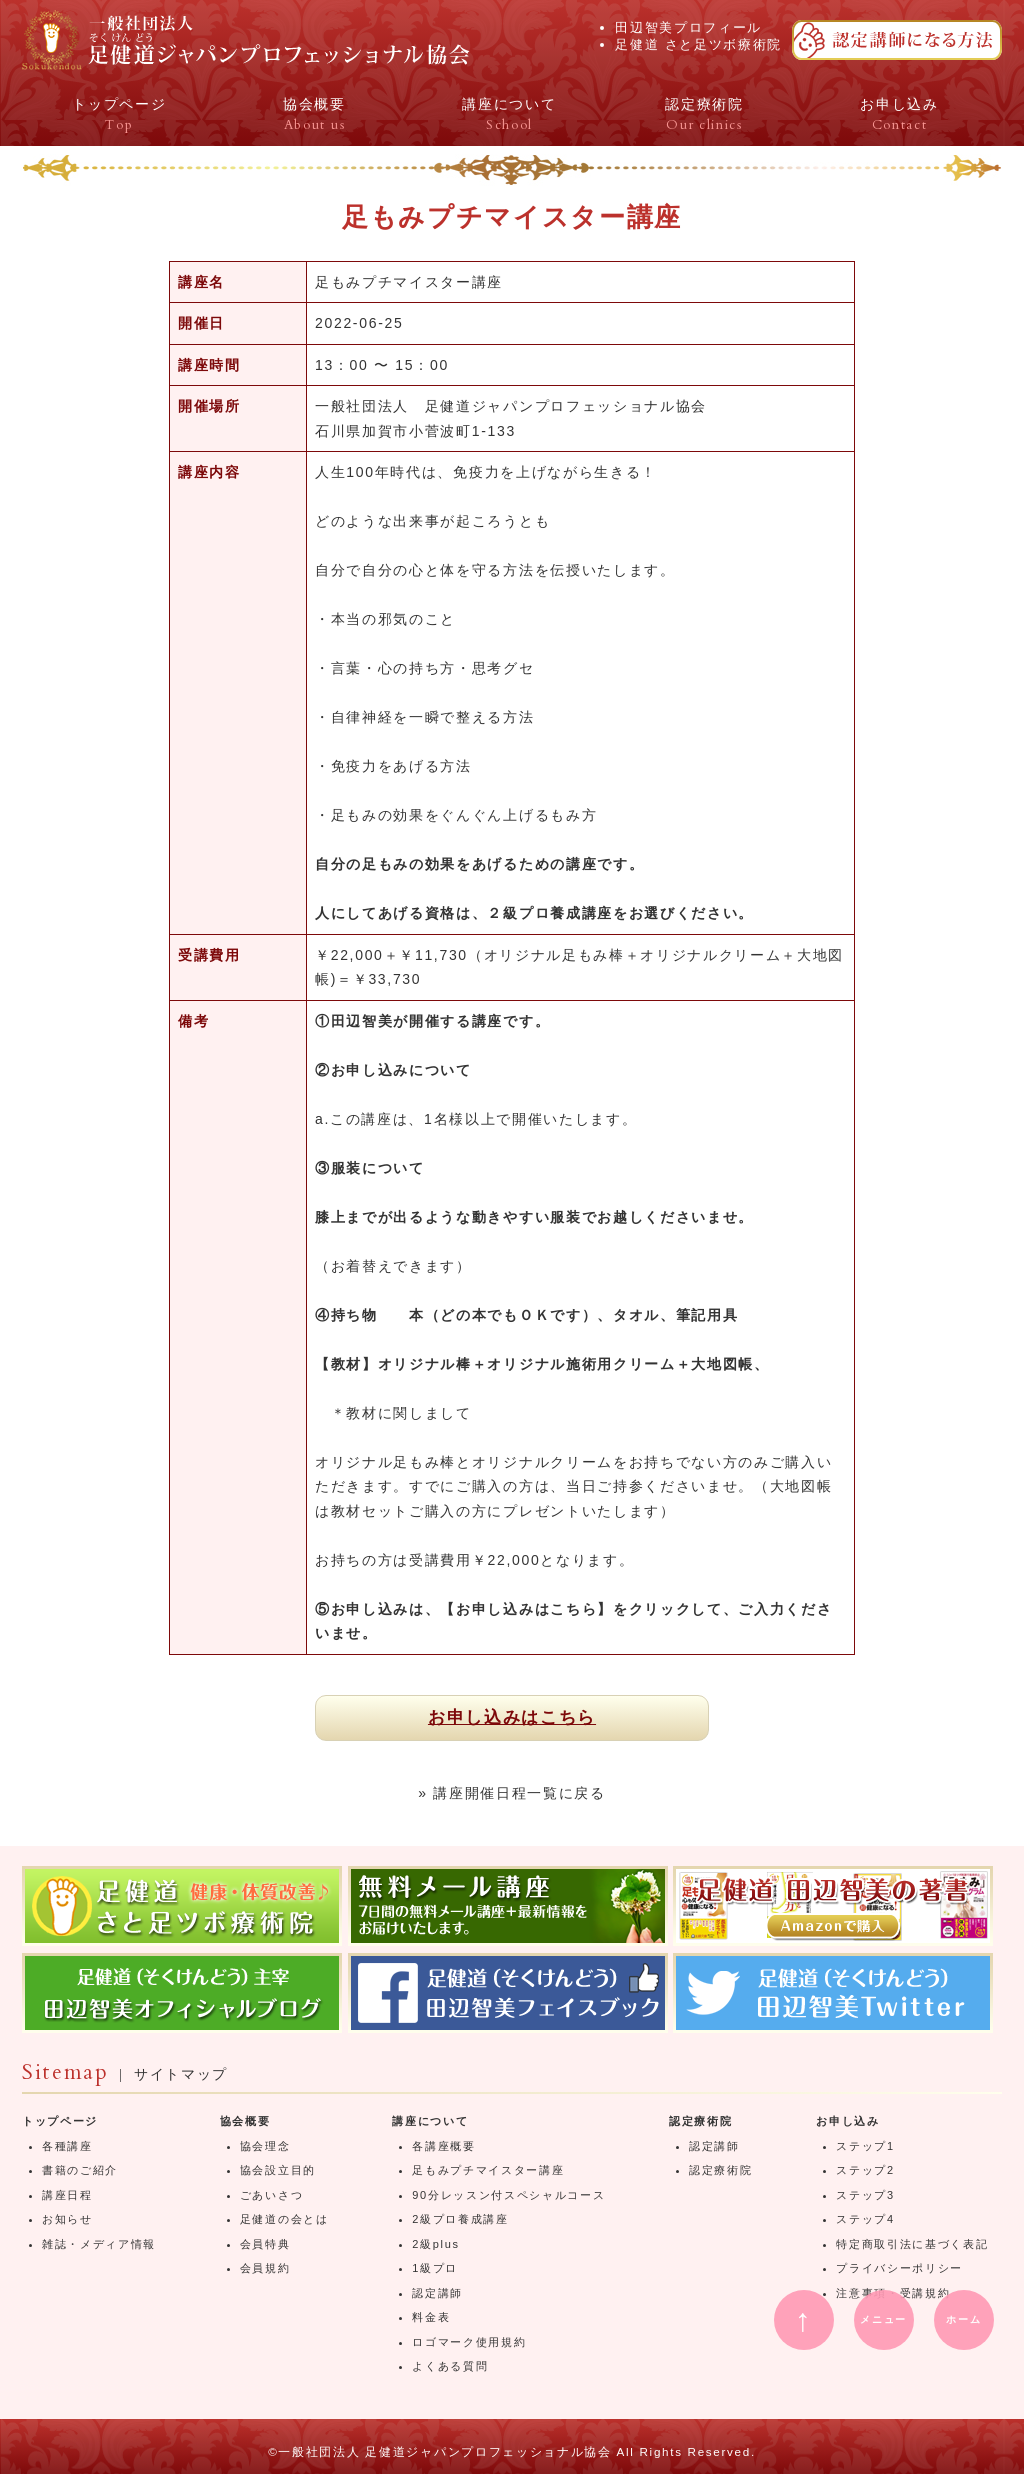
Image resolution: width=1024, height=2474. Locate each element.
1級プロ (435, 2268)
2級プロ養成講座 (460, 2219)
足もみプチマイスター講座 (488, 2170)
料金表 (431, 2317)
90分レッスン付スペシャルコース (508, 2195)
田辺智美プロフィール (688, 27)
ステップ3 (865, 2195)
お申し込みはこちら (512, 1717)
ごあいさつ (271, 2195)
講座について (430, 2121)
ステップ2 (865, 2170)
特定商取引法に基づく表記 (912, 2244)
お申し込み (847, 2121)
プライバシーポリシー (899, 2268)
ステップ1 (865, 2146)
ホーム (963, 2319)
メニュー (883, 2319)
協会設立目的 (278, 2170)
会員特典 (265, 2244)
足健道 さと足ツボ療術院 (698, 44)
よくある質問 (450, 2366)
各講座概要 (443, 2146)
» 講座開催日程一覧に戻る (512, 1793)
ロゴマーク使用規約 (469, 2342)
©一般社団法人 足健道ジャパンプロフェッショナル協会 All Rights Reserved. (512, 2451)
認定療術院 (700, 2121)
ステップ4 (865, 2219)
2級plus (435, 2244)
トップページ (60, 2121)
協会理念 (265, 2146)
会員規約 (265, 2268)
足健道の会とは (284, 2219)
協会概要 (245, 2121)
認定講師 (437, 2293)
